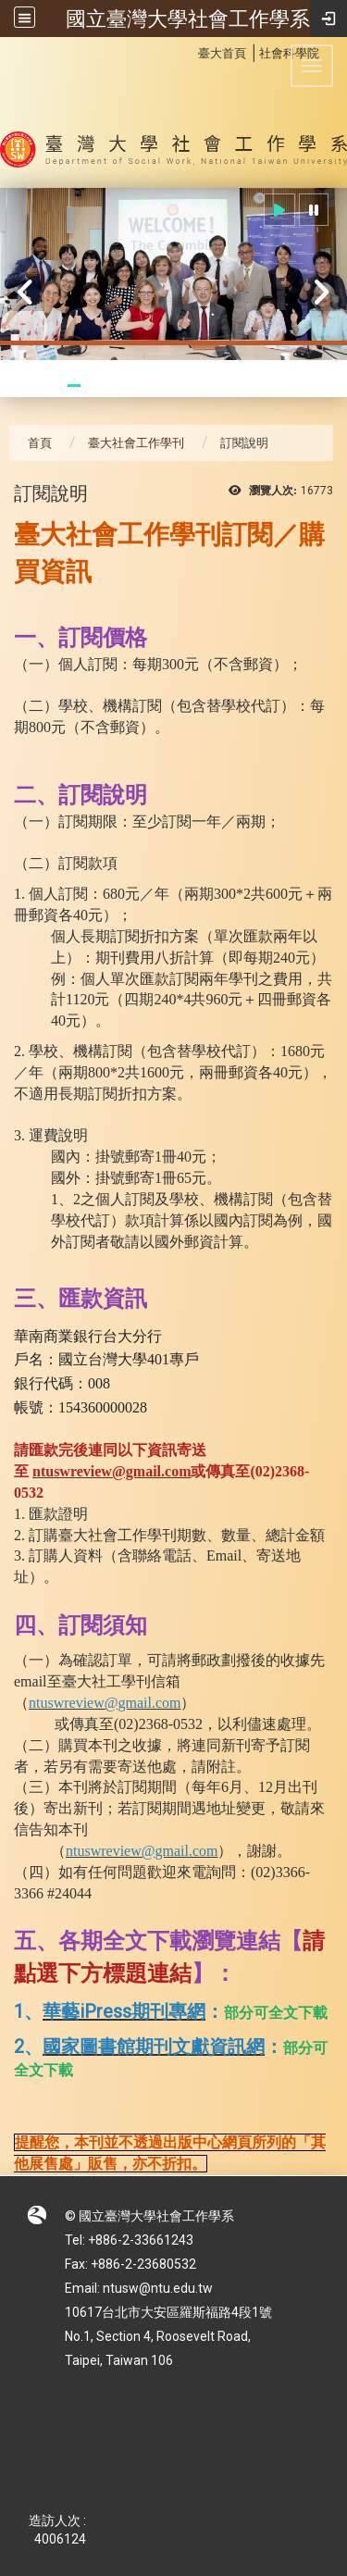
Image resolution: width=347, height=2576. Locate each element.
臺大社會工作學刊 (136, 443)
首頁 (40, 443)
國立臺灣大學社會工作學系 (188, 18)
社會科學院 (289, 53)
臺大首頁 (222, 53)
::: (188, 50)
